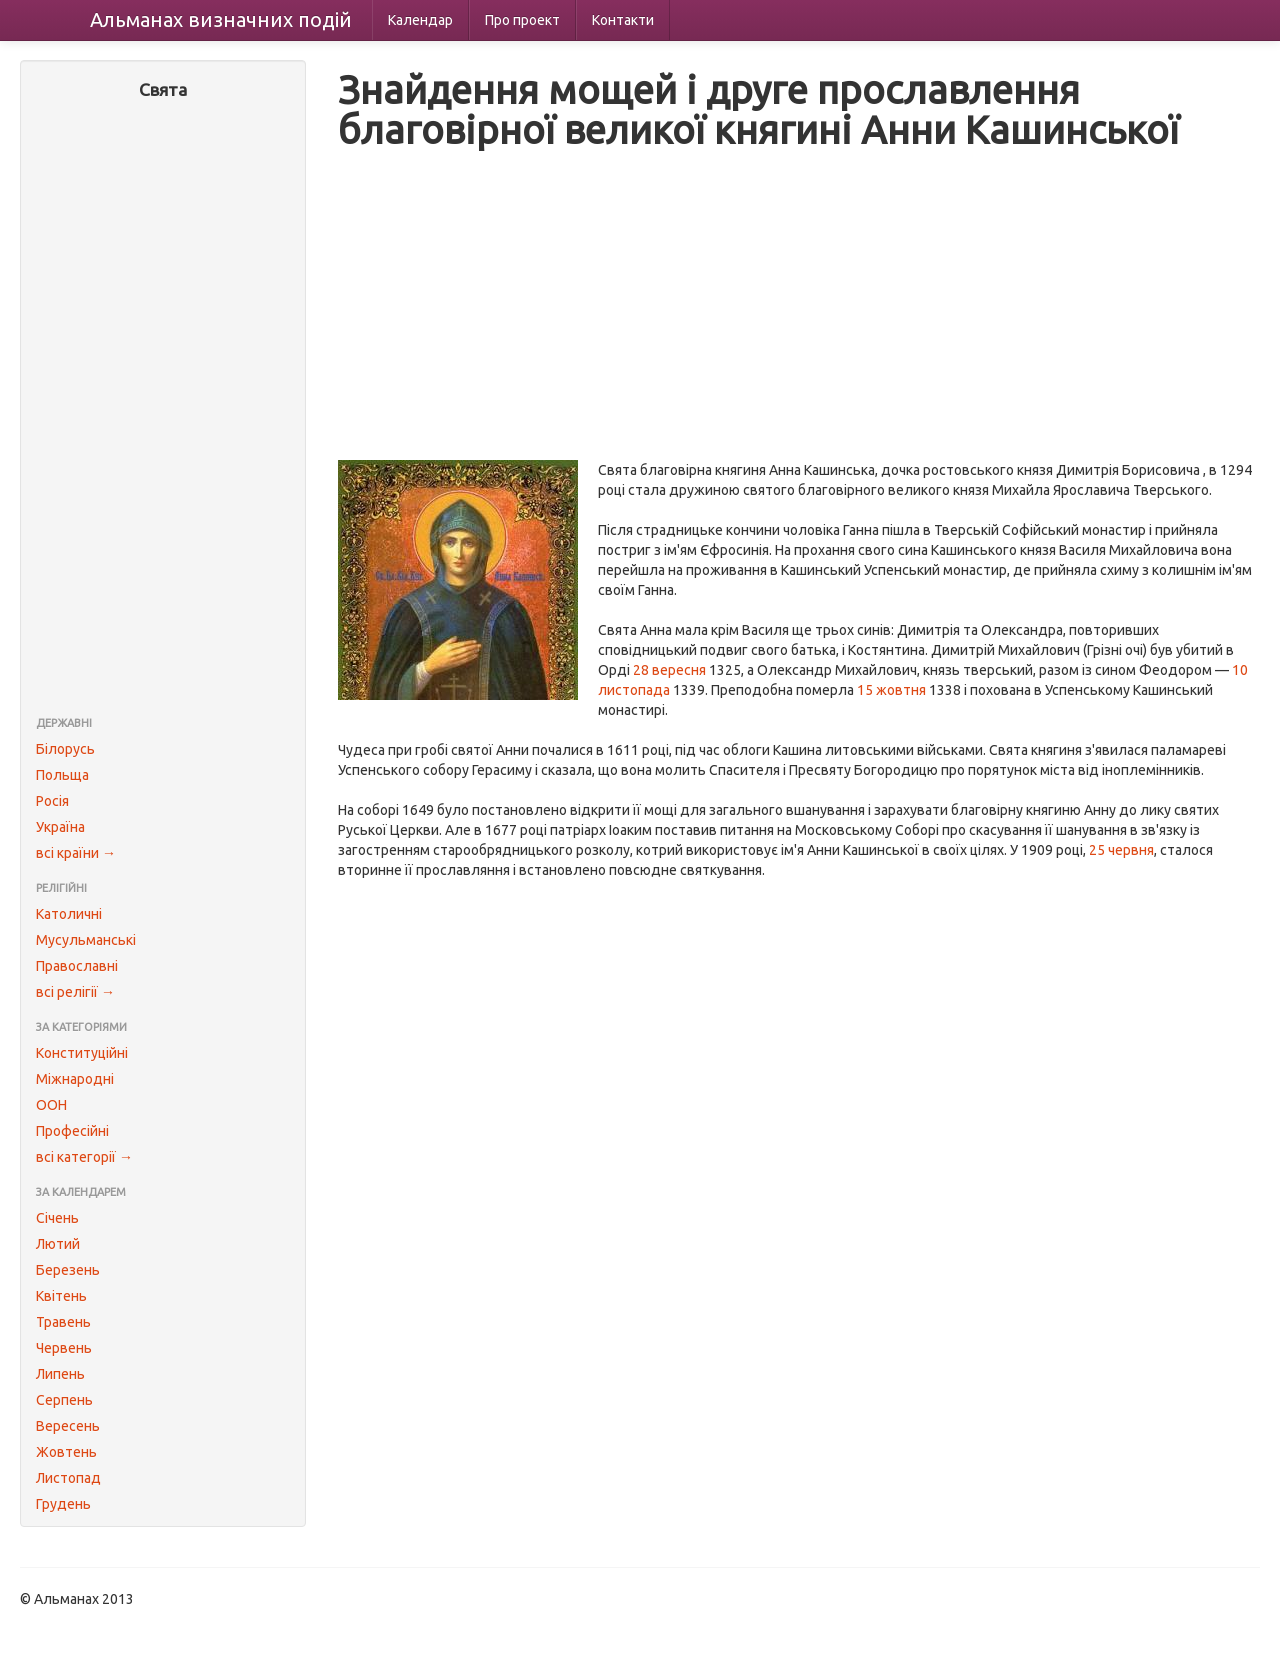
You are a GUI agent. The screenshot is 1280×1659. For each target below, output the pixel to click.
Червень (64, 1348)
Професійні (72, 1131)
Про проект (522, 20)
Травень (63, 1322)
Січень (57, 1218)
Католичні (69, 914)
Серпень (64, 1400)
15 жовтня (891, 690)
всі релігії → (75, 992)
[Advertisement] (163, 410)
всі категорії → (84, 1157)
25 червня (1121, 850)
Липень (60, 1374)
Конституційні (82, 1053)
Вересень (68, 1426)
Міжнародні (75, 1079)
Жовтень (66, 1452)
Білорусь (65, 749)
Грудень (63, 1504)
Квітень (61, 1296)
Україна (60, 827)
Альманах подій (221, 19)
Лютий (58, 1244)
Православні (77, 966)
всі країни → (76, 853)
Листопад (68, 1478)
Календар (420, 20)
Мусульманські (86, 940)
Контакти (623, 20)
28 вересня (669, 670)
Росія (52, 801)
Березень (68, 1270)
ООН (51, 1105)
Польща (62, 775)
